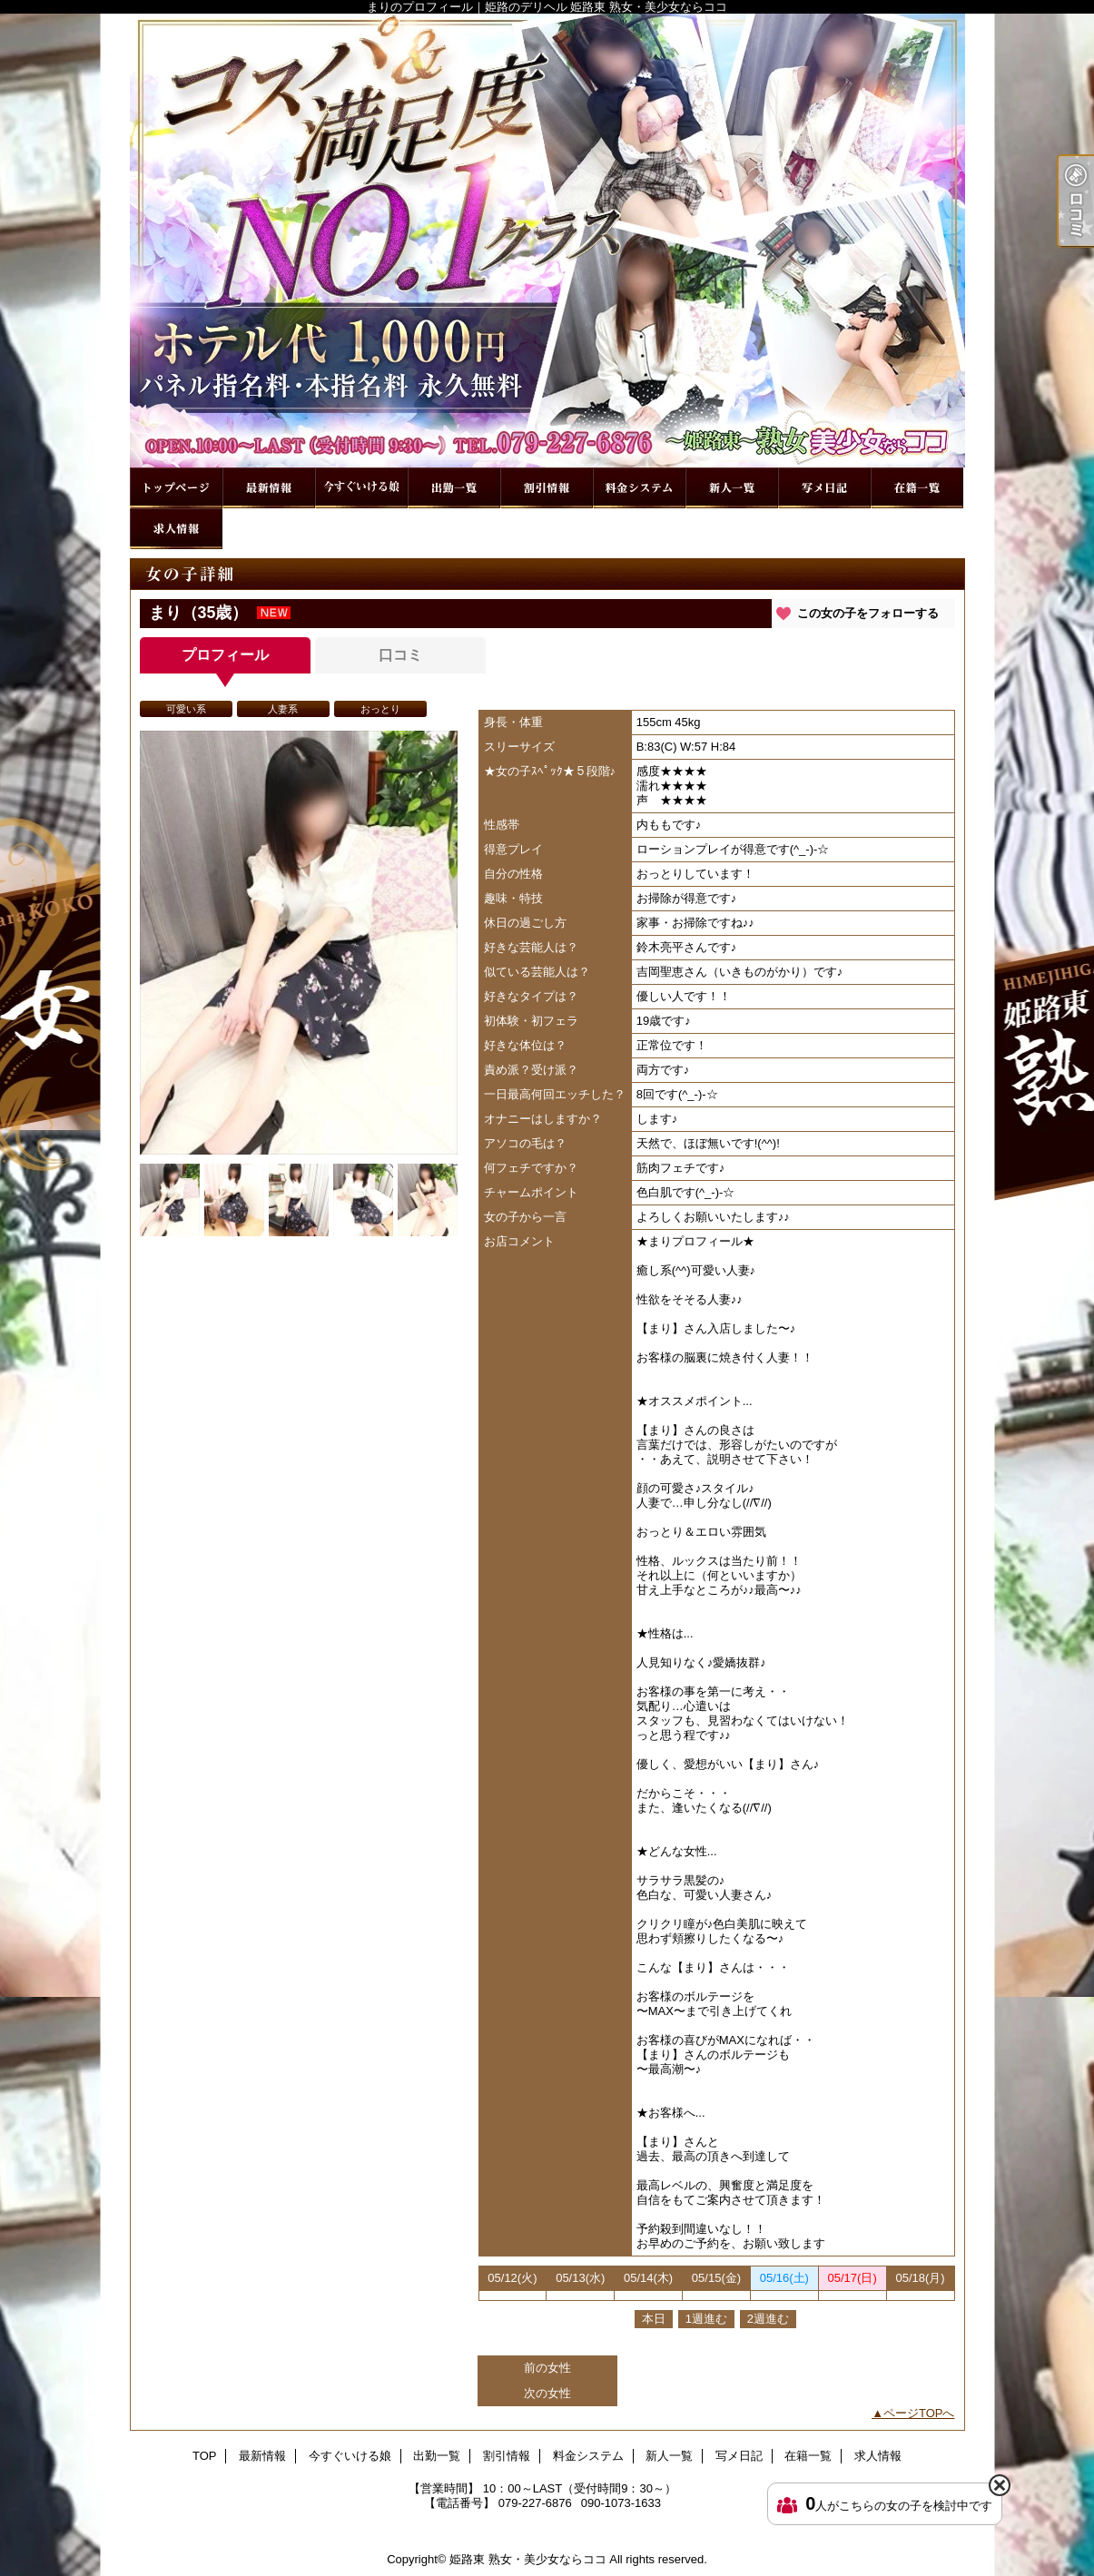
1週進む (706, 2318)
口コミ (400, 655)
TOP (176, 487)
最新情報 (268, 487)
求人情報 (176, 528)
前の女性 (547, 2367)
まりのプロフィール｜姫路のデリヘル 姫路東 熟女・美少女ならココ (547, 240)
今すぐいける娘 (361, 487)
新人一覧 (731, 487)
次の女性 (547, 2393)
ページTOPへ (919, 2413)
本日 (653, 2318)
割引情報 (546, 487)
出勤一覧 (454, 487)
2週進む (768, 2318)
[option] (299, 943)
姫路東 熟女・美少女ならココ (527, 2559)
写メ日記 (824, 487)
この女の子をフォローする (868, 613)
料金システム (639, 487)
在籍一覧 (917, 487)
